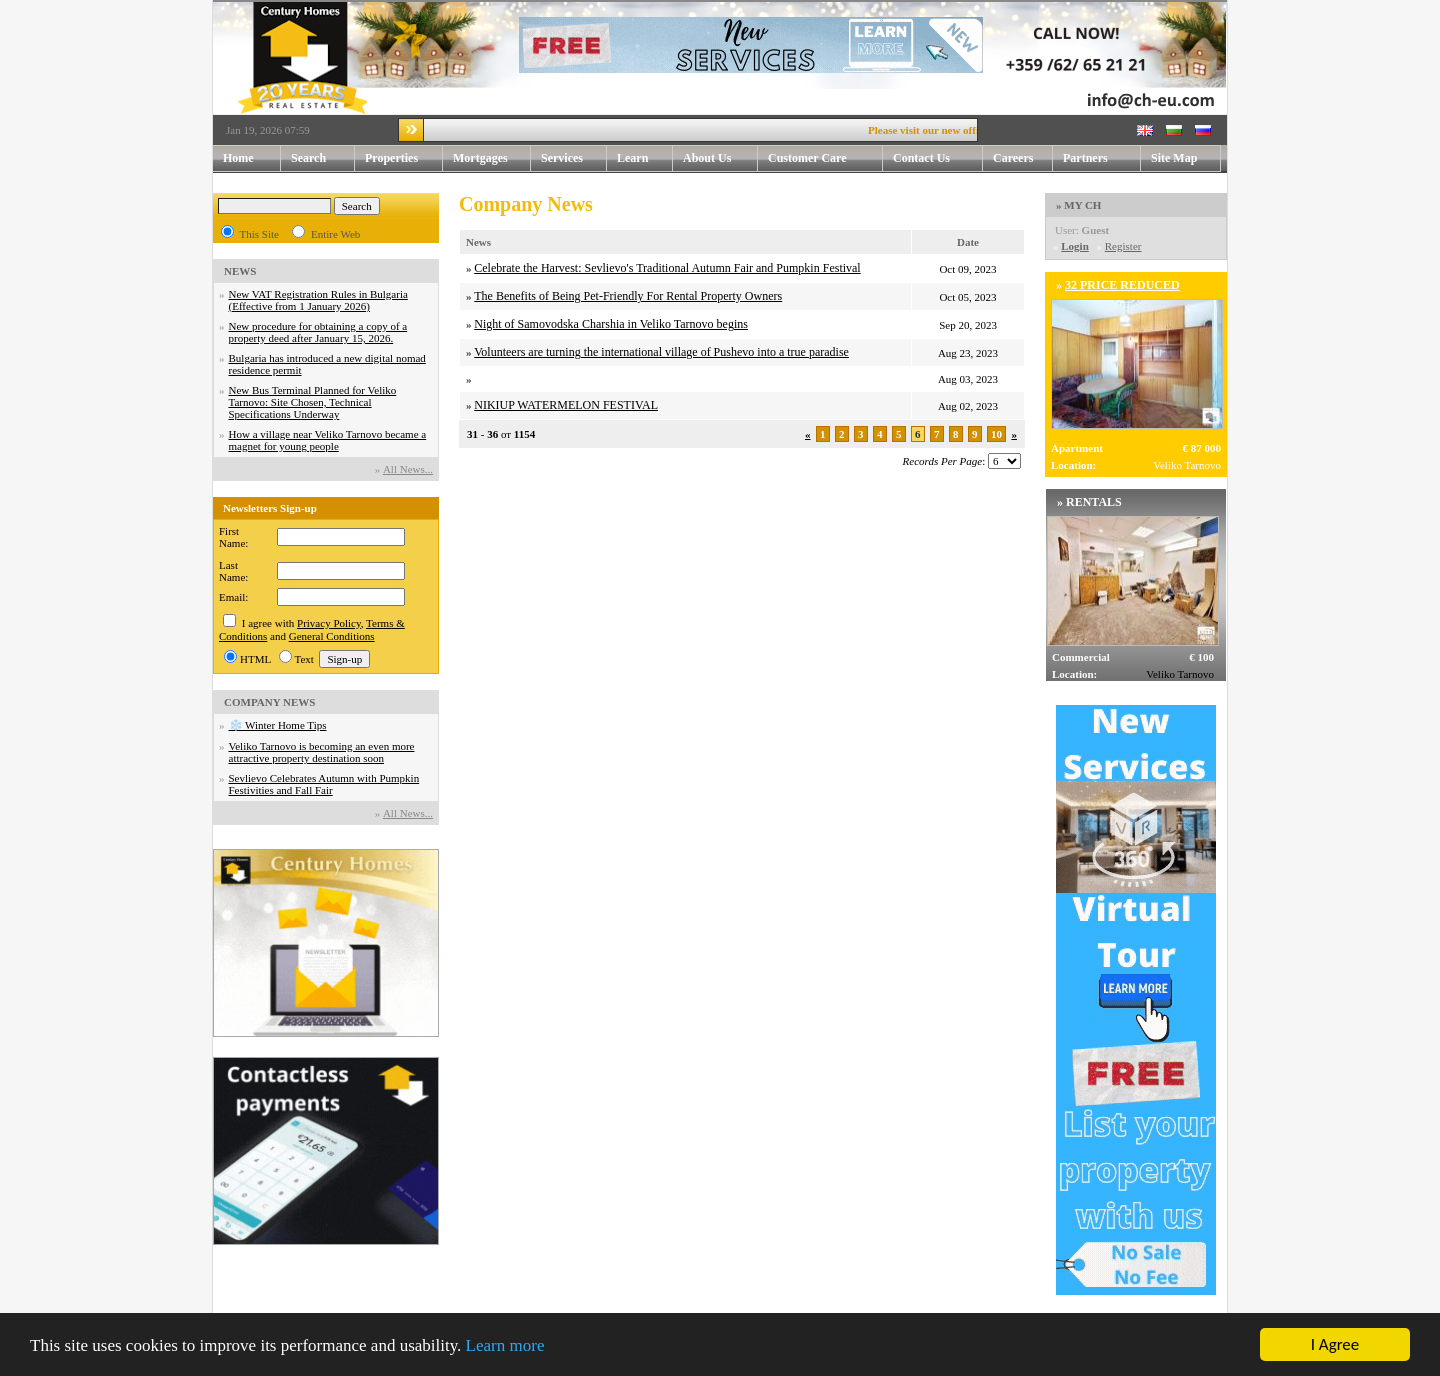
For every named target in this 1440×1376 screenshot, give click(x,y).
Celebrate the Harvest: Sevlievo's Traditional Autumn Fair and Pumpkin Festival (667, 268)
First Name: (233, 537)
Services (574, 158)
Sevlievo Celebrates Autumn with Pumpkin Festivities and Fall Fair (324, 784)
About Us (720, 158)
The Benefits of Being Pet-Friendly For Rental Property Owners (628, 296)
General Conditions (332, 636)
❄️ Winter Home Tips (278, 725)
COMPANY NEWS (269, 702)
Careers (1013, 158)
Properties (404, 158)
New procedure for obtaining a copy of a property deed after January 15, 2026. (318, 332)
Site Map (1174, 158)
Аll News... (408, 469)
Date (968, 242)
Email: (233, 597)
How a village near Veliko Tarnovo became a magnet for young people (328, 440)
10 (996, 434)
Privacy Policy (329, 623)
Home (238, 158)
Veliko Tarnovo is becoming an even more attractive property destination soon (322, 752)
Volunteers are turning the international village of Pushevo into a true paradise (661, 352)
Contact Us (938, 158)
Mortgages (480, 158)
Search (308, 158)
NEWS (240, 271)
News (478, 242)
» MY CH (1078, 205)
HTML (255, 659)
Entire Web (335, 234)
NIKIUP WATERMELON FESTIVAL (566, 405)
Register (1123, 246)
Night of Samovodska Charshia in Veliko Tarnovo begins (611, 324)
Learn (645, 158)
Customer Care (807, 158)
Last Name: (233, 571)
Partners (1085, 158)
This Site (259, 234)
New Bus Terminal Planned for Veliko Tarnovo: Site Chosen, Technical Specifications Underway (313, 402)
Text (304, 659)
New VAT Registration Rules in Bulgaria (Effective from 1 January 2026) (318, 300)
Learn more (505, 1346)
